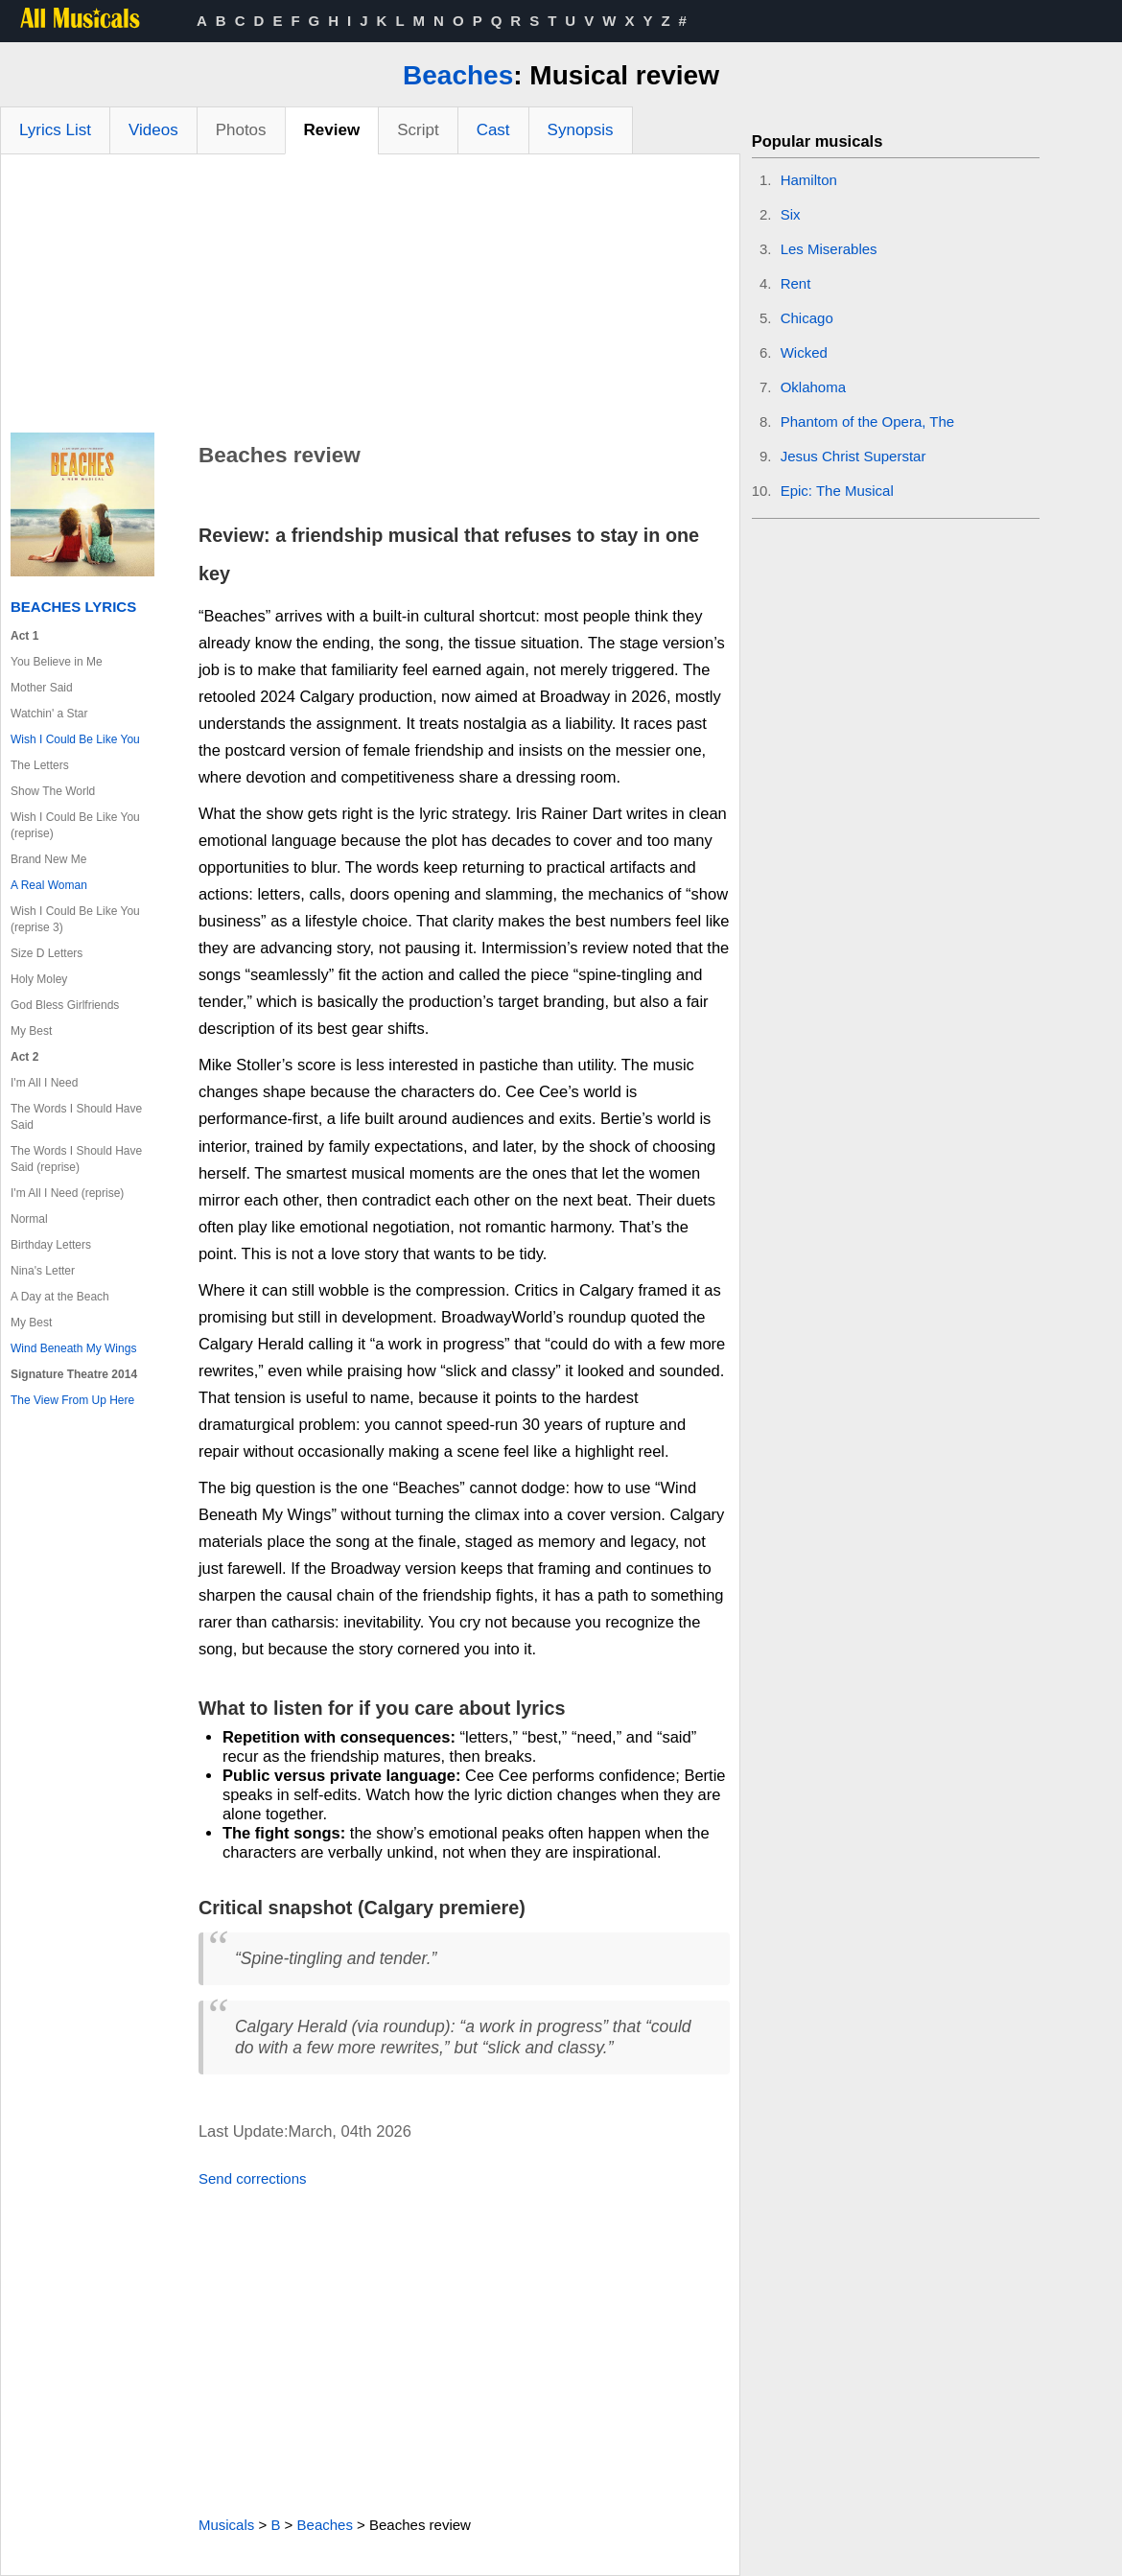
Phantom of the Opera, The (868, 421)
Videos (153, 130)
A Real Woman (49, 885)
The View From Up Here (72, 1400)
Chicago (807, 318)
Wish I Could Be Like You (75, 739)
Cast (493, 130)
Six (791, 214)
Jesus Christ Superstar (853, 456)
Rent (796, 283)
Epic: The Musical (837, 490)
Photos (241, 130)
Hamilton (809, 180)
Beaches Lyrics (73, 606)
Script (417, 130)
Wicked (804, 352)
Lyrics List (55, 130)
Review (332, 130)
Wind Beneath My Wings (73, 1348)
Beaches (458, 75)
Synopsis (581, 130)
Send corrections (253, 2178)
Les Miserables (829, 249)
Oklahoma (813, 387)
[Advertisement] (370, 298)
